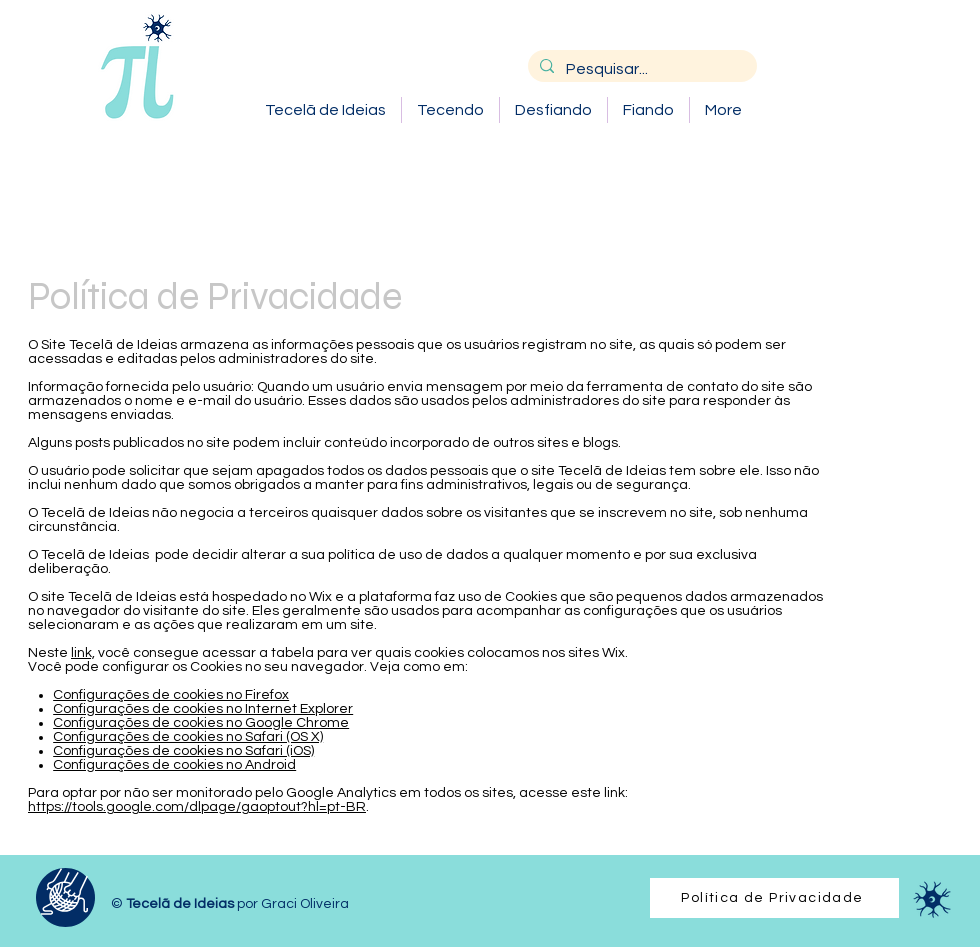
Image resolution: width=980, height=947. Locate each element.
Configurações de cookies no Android (174, 765)
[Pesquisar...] (640, 69)
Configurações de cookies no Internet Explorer (203, 709)
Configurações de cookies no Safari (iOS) (183, 751)
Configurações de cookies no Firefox (171, 695)
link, (83, 653)
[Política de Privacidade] (774, 898)
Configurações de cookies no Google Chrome (201, 723)
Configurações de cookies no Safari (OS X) (188, 737)
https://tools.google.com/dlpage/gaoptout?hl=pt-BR (197, 807)
